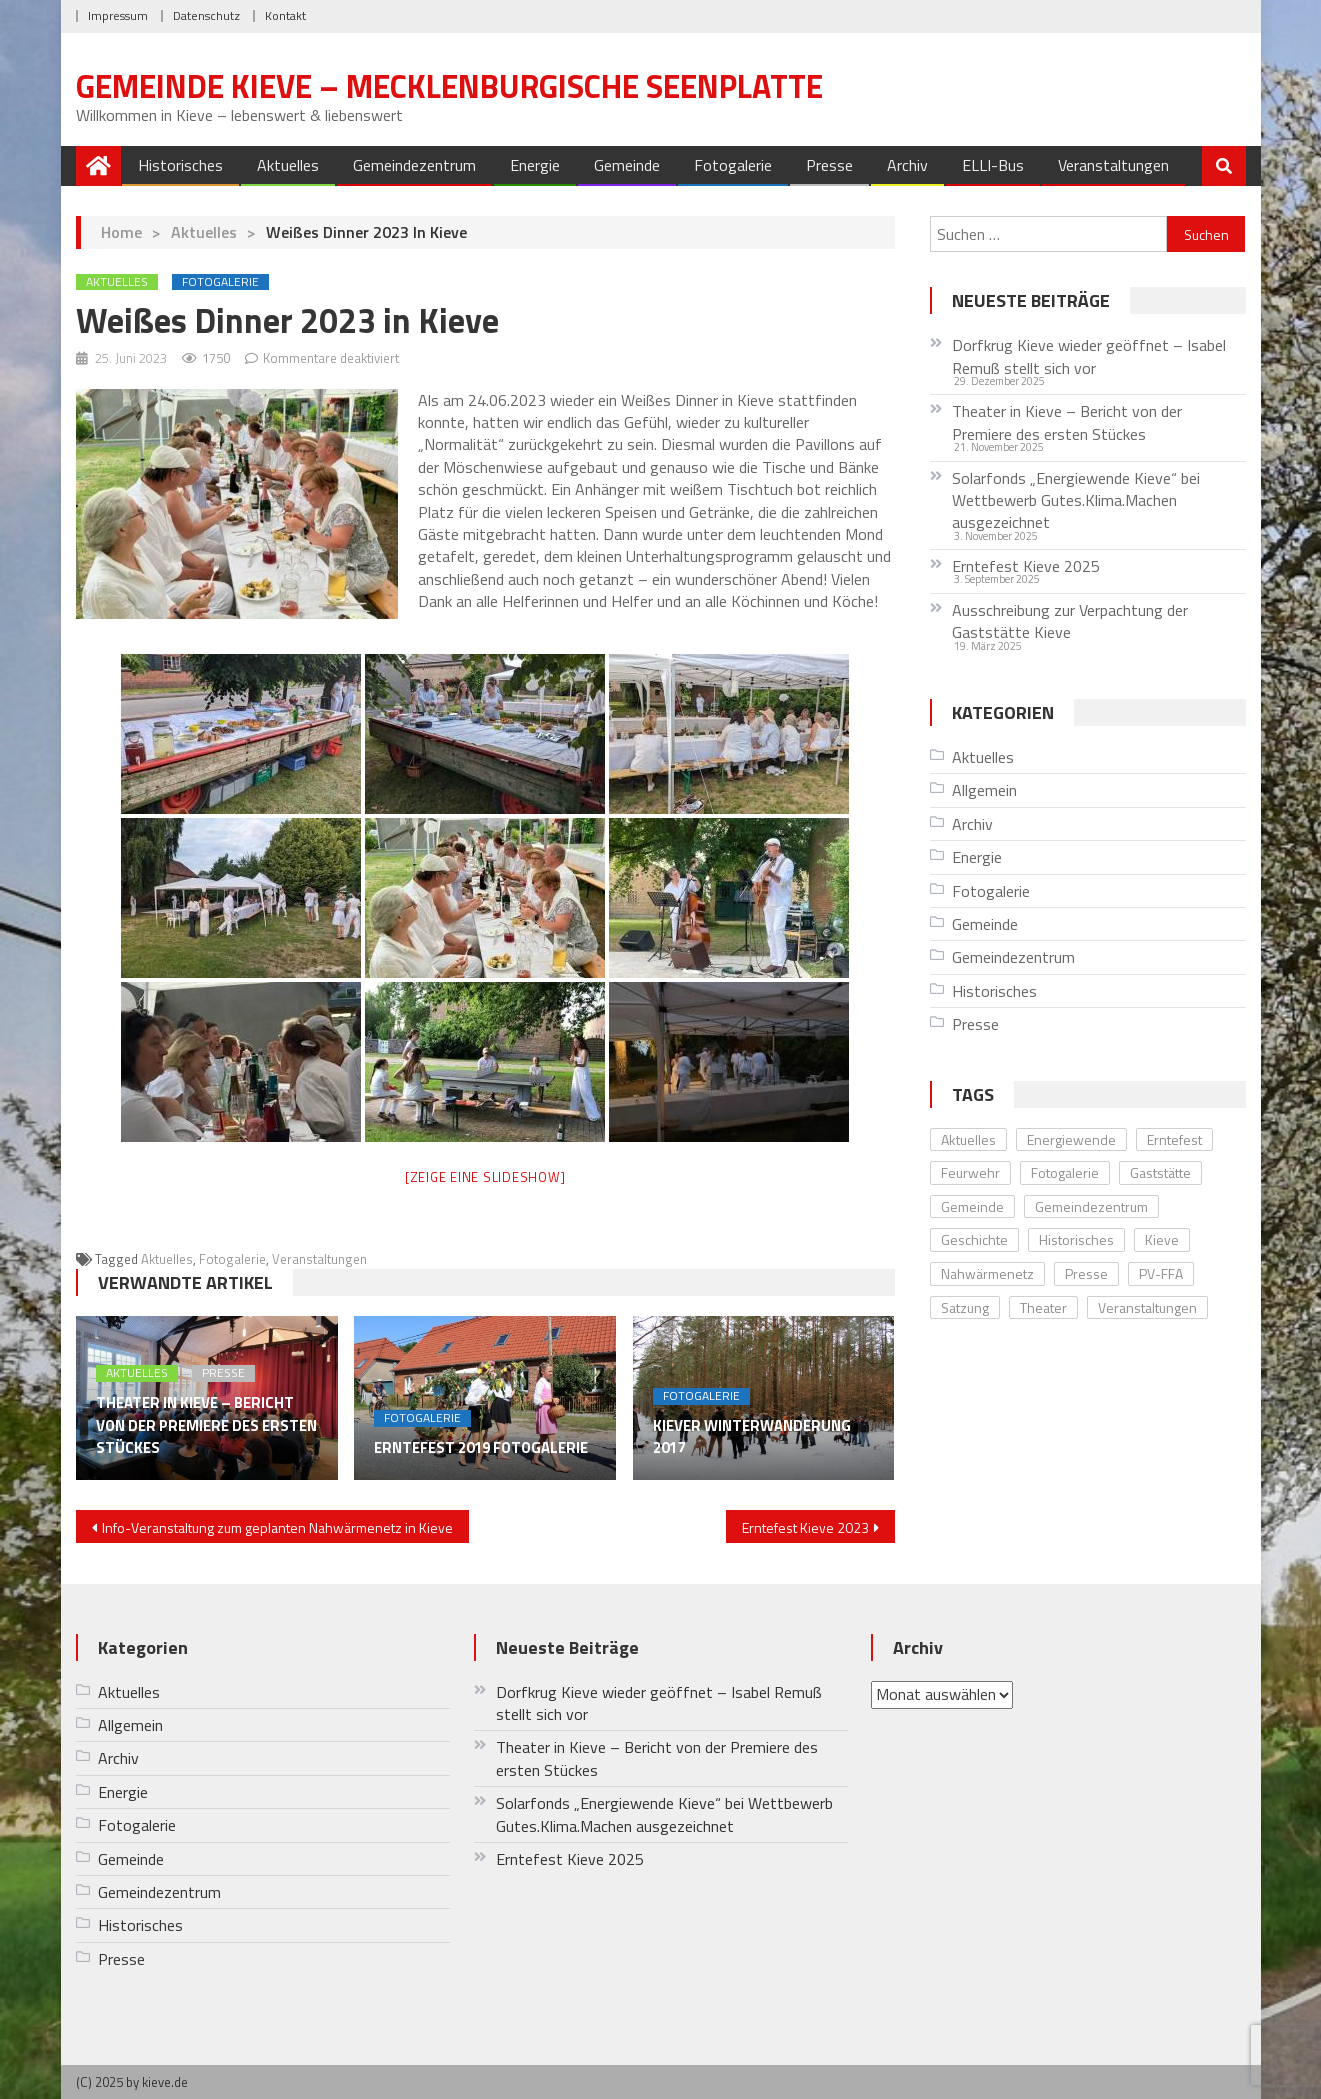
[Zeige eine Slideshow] (485, 1177)
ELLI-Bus (993, 165)
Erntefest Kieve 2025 (1026, 566)
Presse (829, 165)
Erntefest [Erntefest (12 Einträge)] (1174, 1139)
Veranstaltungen (1113, 165)
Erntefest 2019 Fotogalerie (481, 1448)
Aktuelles (288, 165)
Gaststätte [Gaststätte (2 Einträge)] (1160, 1172)
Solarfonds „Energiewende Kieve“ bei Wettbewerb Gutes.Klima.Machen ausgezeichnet (1076, 500)
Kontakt (285, 15)
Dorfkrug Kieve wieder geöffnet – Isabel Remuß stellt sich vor (1089, 356)
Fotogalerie (733, 165)
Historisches (180, 165)
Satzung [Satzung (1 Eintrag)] (965, 1307)
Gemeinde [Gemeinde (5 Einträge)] (972, 1206)
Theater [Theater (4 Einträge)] (1043, 1307)
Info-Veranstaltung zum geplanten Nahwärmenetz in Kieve (277, 1527)
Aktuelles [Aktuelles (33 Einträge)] (968, 1139)
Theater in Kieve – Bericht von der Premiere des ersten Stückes (206, 1425)
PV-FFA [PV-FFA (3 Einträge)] (1161, 1273)
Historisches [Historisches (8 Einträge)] (1076, 1239)
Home (121, 232)
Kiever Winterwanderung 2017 (752, 1437)
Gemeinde (627, 165)
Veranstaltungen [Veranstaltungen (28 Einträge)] (1147, 1307)
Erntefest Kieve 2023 (805, 1527)
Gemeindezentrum (414, 165)
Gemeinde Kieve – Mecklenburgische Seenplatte (449, 86)
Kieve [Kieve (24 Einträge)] (1162, 1239)
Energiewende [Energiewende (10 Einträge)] (1071, 1139)
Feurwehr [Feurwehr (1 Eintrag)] (970, 1172)
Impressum (118, 15)
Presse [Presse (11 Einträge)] (1086, 1273)
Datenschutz (206, 15)
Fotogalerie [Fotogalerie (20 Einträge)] (1065, 1172)
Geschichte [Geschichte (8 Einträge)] (974, 1239)
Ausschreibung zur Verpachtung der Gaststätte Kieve (1070, 621)
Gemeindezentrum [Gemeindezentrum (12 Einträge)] (1091, 1206)
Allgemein (984, 790)
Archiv (907, 165)
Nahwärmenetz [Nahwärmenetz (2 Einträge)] (987, 1273)
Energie (535, 165)
